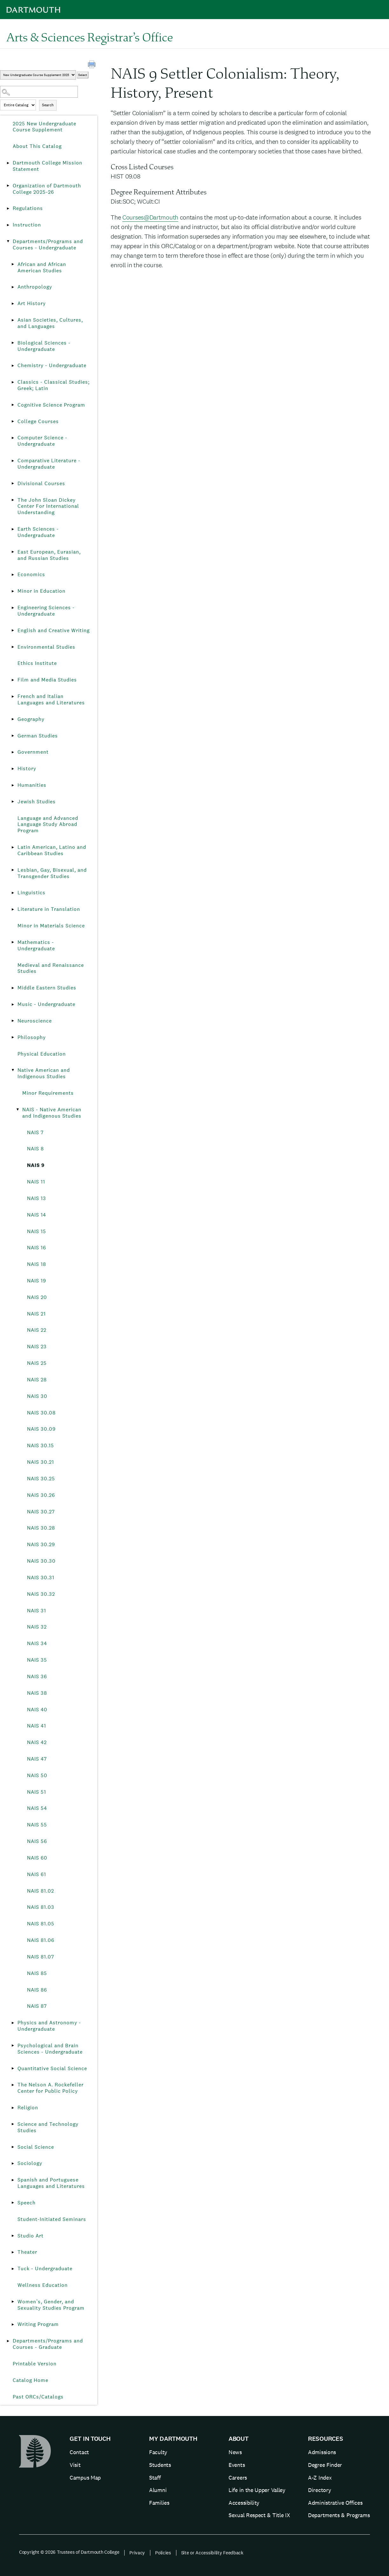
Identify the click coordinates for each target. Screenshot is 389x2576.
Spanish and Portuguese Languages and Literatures (51, 2182)
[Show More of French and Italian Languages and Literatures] (13, 696)
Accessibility (244, 2502)
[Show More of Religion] (13, 2108)
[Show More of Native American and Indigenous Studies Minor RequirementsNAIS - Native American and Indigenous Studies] (13, 1070)
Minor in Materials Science (51, 925)
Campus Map (85, 2477)
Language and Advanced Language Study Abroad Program (47, 824)
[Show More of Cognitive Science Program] (13, 405)
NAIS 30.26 (41, 1495)
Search (48, 105)
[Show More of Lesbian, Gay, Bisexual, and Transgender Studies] (13, 870)
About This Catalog (37, 146)
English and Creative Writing (53, 630)
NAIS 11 (36, 1181)
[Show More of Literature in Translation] (13, 909)
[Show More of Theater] (13, 2252)
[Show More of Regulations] (8, 208)
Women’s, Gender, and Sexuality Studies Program (51, 2304)
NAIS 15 (36, 1231)
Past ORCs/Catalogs (38, 2396)
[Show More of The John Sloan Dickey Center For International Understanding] (13, 500)
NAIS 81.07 (40, 1956)
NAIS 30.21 (40, 1462)
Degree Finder (325, 2464)
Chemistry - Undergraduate (51, 365)
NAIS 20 (37, 1297)
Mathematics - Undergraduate (36, 945)
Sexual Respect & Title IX (259, 2515)
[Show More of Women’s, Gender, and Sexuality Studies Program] (13, 2302)
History (26, 768)
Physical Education (41, 1054)
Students (160, 2464)
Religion (27, 2107)
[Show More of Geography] (13, 719)
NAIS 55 (37, 1824)
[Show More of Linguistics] (13, 893)
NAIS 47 (37, 1759)
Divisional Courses (41, 483)
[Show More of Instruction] (8, 225)
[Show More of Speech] (13, 2203)
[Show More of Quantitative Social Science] (13, 2068)
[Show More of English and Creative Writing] (13, 630)
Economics (31, 574)
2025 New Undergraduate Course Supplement (44, 126)
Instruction (27, 224)
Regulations (28, 208)
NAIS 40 (37, 1709)
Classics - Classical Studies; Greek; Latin (53, 385)
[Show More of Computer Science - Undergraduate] (13, 438)
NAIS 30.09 (41, 1429)
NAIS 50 (37, 1775)
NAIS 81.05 (40, 1923)
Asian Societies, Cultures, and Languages (50, 323)
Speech (26, 2202)
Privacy (137, 2553)
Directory (319, 2490)
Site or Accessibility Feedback (212, 2553)
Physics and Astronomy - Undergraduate (49, 2025)
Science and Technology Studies (47, 2127)
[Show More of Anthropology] (13, 287)
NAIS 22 (36, 1330)
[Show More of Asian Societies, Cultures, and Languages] (13, 320)
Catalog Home (30, 2380)
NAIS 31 (36, 1610)
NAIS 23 (37, 1346)
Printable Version (35, 2363)
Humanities (31, 785)
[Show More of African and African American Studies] (13, 264)
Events (237, 2464)
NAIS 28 (37, 1379)
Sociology (29, 2163)
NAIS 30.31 (40, 1577)
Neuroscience (34, 1020)
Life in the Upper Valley (257, 2490)
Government (33, 752)
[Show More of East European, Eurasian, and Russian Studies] (13, 552)
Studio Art (30, 2235)
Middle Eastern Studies (46, 987)
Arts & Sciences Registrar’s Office (89, 37)
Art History (31, 303)
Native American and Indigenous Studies (43, 1073)
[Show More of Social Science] (13, 2147)
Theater (27, 2252)
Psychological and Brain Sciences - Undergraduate (50, 2048)
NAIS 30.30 (41, 1561)
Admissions (322, 2452)
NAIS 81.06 (40, 1940)
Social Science (35, 2147)
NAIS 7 (35, 1132)
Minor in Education (41, 591)
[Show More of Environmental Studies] (13, 647)
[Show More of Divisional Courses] (13, 483)
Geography (30, 719)
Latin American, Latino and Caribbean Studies (51, 850)
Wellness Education (42, 2285)
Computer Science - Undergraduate (42, 440)
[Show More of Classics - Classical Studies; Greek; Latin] (13, 382)
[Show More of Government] (13, 752)
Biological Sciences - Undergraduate (44, 346)
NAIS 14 (36, 1214)
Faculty (158, 2452)
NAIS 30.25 (41, 1478)
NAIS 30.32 (41, 1594)
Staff (155, 2477)
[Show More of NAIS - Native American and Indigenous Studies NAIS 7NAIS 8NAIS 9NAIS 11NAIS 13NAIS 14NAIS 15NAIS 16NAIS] (17, 1109)
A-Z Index (319, 2477)
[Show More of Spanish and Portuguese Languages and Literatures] (13, 2180)
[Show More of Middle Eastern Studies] (13, 988)
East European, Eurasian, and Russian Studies (49, 555)
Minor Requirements (48, 1093)
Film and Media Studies (47, 679)
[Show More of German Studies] (13, 736)
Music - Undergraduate (46, 1004)
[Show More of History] (13, 768)
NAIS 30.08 (41, 1412)
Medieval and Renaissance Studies (50, 968)
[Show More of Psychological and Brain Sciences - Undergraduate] (13, 2045)
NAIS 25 (37, 1363)
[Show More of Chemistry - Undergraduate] (13, 365)
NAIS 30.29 (41, 1544)
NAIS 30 (37, 1396)
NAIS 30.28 (41, 1528)
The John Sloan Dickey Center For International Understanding (48, 506)
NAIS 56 (37, 1841)
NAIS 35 (37, 1660)
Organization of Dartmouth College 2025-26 (47, 188)
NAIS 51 (36, 1792)
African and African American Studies (41, 267)
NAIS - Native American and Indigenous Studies (51, 1112)
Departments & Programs (339, 2515)
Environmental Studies (46, 647)
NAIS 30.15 (40, 1445)
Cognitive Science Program (51, 404)
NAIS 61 (36, 1874)
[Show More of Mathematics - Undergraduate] (13, 942)
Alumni (158, 2490)
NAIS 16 (36, 1247)
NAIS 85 (37, 1973)
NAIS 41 (36, 1725)
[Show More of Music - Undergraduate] (13, 1004)
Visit (75, 2464)
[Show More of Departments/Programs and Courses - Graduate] (8, 2341)
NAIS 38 (37, 1693)
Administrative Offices (335, 2502)
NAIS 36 (37, 1676)
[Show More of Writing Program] (13, 2324)
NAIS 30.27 (41, 1511)
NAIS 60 (37, 1857)
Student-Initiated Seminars (51, 2219)
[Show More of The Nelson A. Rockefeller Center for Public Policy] (13, 2085)
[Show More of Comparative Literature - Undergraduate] (13, 460)
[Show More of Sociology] (13, 2163)
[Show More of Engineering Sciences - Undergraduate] (13, 607)
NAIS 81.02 (40, 1891)
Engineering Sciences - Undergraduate (46, 610)
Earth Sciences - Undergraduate (38, 532)
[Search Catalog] (39, 92)
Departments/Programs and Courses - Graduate (48, 2343)
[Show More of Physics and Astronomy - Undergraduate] (13, 2023)
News (235, 2452)
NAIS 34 (37, 1643)
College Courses (38, 421)
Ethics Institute (37, 663)
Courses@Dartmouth (150, 217)
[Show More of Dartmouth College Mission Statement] (8, 163)
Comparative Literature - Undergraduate (48, 463)
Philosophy (31, 1037)
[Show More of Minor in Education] (13, 591)
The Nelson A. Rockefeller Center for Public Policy (50, 2087)
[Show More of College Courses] (13, 421)
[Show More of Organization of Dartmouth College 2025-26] (8, 186)
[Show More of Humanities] (13, 785)
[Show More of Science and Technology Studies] (13, 2124)
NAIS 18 (36, 1264)
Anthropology (34, 286)
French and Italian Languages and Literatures (51, 699)
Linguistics (31, 892)
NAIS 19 (36, 1280)
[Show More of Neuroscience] (13, 1021)
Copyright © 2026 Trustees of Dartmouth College (69, 2552)
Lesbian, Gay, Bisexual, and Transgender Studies (52, 873)
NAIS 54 (37, 1808)
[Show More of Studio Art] (13, 2236)
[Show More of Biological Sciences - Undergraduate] (13, 343)
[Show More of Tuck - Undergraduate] (13, 2268)
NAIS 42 (37, 1742)
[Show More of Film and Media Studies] (13, 680)
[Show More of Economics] (13, 574)
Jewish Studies (36, 801)
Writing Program (38, 2324)
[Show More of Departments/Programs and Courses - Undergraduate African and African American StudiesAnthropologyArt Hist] (8, 241)
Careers (238, 2477)
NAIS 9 (35, 1165)
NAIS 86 (37, 1989)
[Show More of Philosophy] (13, 1037)
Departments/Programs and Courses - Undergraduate (48, 244)
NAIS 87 (37, 2006)
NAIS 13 (36, 1198)
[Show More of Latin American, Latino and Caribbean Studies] (13, 847)
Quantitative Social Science (52, 2068)
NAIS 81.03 (40, 1907)
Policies (163, 2553)
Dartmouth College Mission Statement (47, 165)
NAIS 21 (36, 1313)
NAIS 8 (35, 1148)
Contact (79, 2452)
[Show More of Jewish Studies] (13, 802)
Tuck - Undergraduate (44, 2268)
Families (159, 2502)
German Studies (37, 735)
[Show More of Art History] (13, 303)
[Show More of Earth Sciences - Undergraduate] (13, 529)
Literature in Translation (48, 909)
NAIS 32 (37, 1626)
